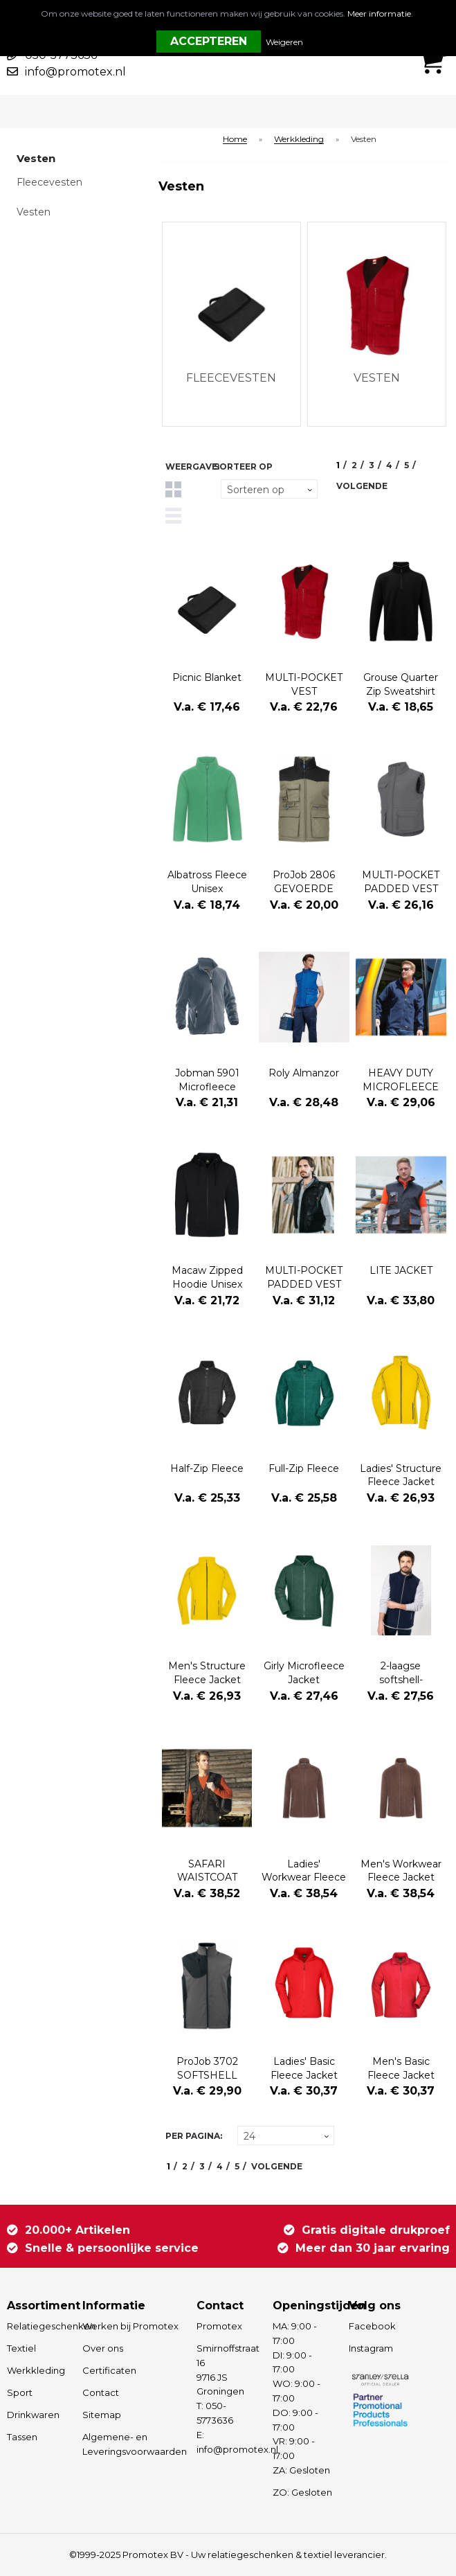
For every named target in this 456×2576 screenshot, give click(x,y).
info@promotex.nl (75, 71)
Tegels (173, 489)
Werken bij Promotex (130, 2325)
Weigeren (284, 42)
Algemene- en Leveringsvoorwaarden (132, 2444)
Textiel (21, 2348)
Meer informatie (379, 13)
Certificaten (109, 2370)
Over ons (102, 2348)
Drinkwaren (33, 2414)
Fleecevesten (49, 182)
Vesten (34, 212)
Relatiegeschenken (38, 2325)
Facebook (372, 2325)
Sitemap (101, 2414)
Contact (100, 2392)
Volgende (361, 486)
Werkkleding (299, 139)
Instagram (371, 2348)
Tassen (22, 2436)
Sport (20, 2392)
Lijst (173, 516)
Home (235, 139)
